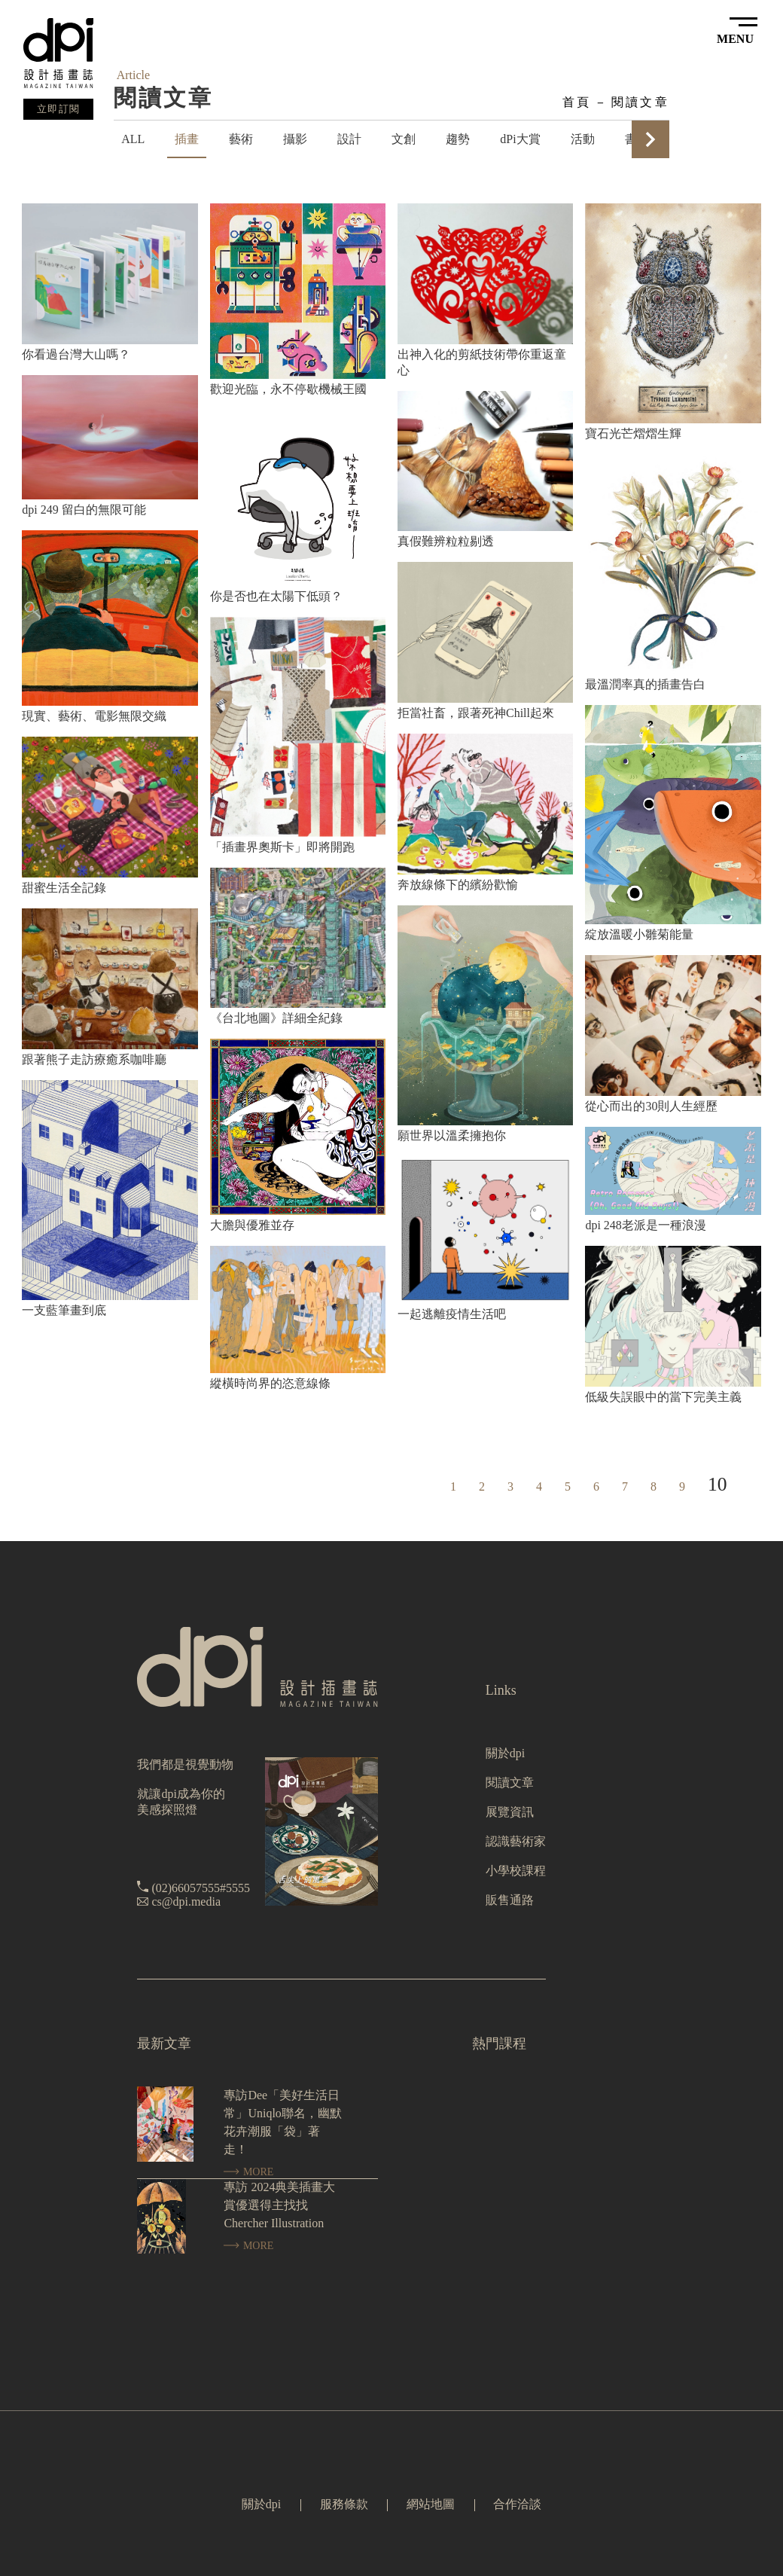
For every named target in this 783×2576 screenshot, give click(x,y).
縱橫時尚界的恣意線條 (270, 1383)
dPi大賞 (520, 139)
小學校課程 (516, 1870)
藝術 (241, 139)
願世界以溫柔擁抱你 (452, 1135)
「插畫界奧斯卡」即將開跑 (282, 847)
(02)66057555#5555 (200, 1888)
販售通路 (510, 1900)
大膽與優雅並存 (252, 1225)
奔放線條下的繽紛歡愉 (458, 884)
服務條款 (344, 2504)
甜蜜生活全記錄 (64, 887)
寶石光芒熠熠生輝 (633, 433)
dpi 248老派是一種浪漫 (645, 1225)
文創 (404, 139)
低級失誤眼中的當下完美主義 (663, 1396)
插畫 (187, 139)
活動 (583, 139)
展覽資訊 (510, 1811)
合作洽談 (517, 2504)
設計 (349, 139)
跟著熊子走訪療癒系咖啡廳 (94, 1059)
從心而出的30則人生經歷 (651, 1106)
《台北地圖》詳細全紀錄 (276, 1018)
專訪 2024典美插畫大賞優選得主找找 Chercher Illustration (279, 2205)
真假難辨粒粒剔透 (446, 541)
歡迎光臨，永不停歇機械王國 (288, 389)
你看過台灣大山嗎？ (76, 354)
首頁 (576, 102)
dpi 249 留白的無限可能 (83, 509)
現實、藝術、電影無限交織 (94, 716)
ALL (133, 139)
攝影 (295, 139)
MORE (248, 2172)
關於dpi (505, 1753)
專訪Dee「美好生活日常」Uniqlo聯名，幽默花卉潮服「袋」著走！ (282, 2122)
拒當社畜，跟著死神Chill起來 (476, 713)
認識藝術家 (516, 1841)
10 (717, 1484)
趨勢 (458, 139)
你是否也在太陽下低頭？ (276, 596)
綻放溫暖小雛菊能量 (639, 934)
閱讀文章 (640, 102)
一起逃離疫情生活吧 (452, 1314)
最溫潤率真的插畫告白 (645, 684)
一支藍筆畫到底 (64, 1310)
